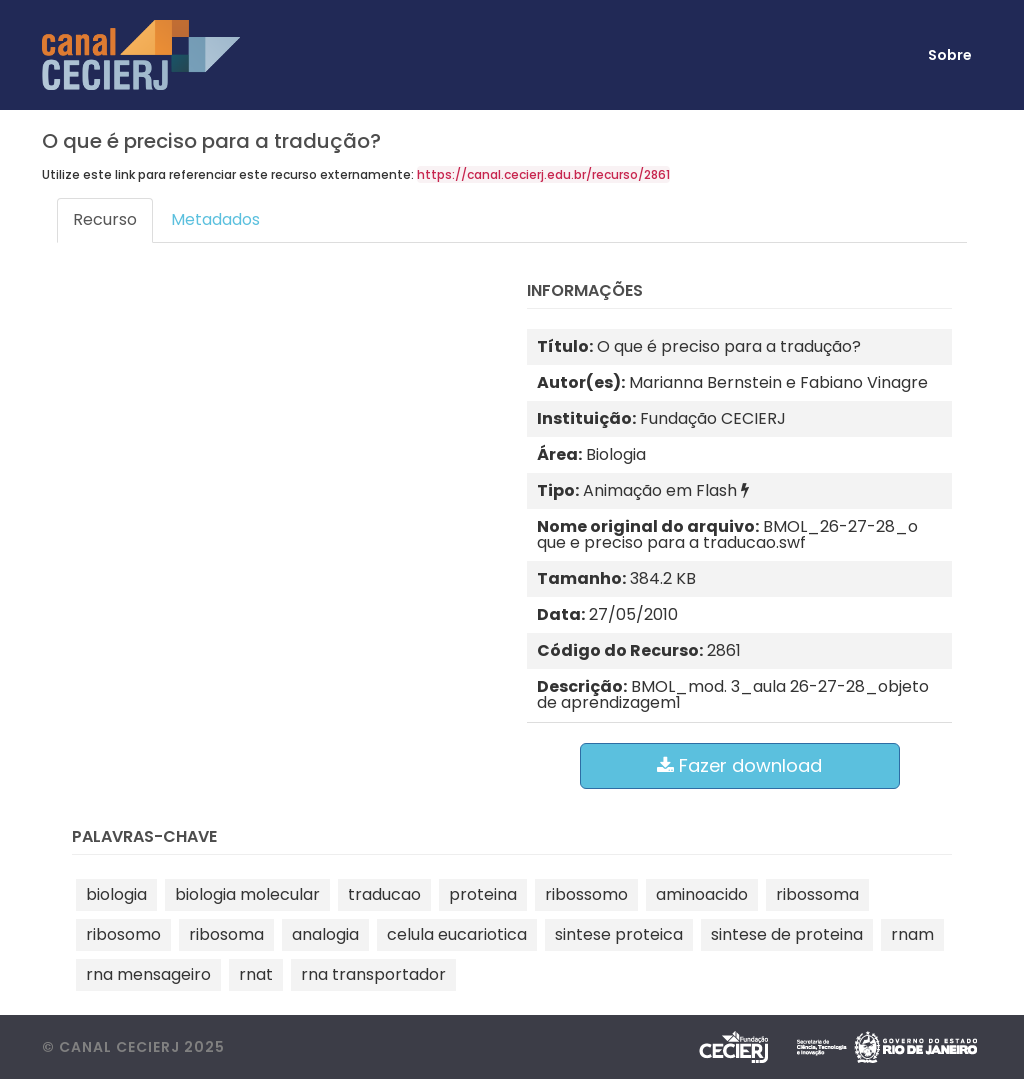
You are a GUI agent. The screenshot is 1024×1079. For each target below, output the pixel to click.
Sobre (950, 55)
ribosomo (123, 934)
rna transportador (373, 974)
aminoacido (702, 894)
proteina (483, 894)
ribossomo (586, 894)
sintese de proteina (787, 934)
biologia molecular (247, 894)
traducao (384, 894)
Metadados (215, 219)
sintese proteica (619, 934)
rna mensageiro (148, 974)
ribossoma (817, 894)
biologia (116, 894)
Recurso (105, 219)
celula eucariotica (457, 934)
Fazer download (739, 765)
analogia (325, 934)
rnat (256, 974)
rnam (912, 934)
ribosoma (226, 934)
